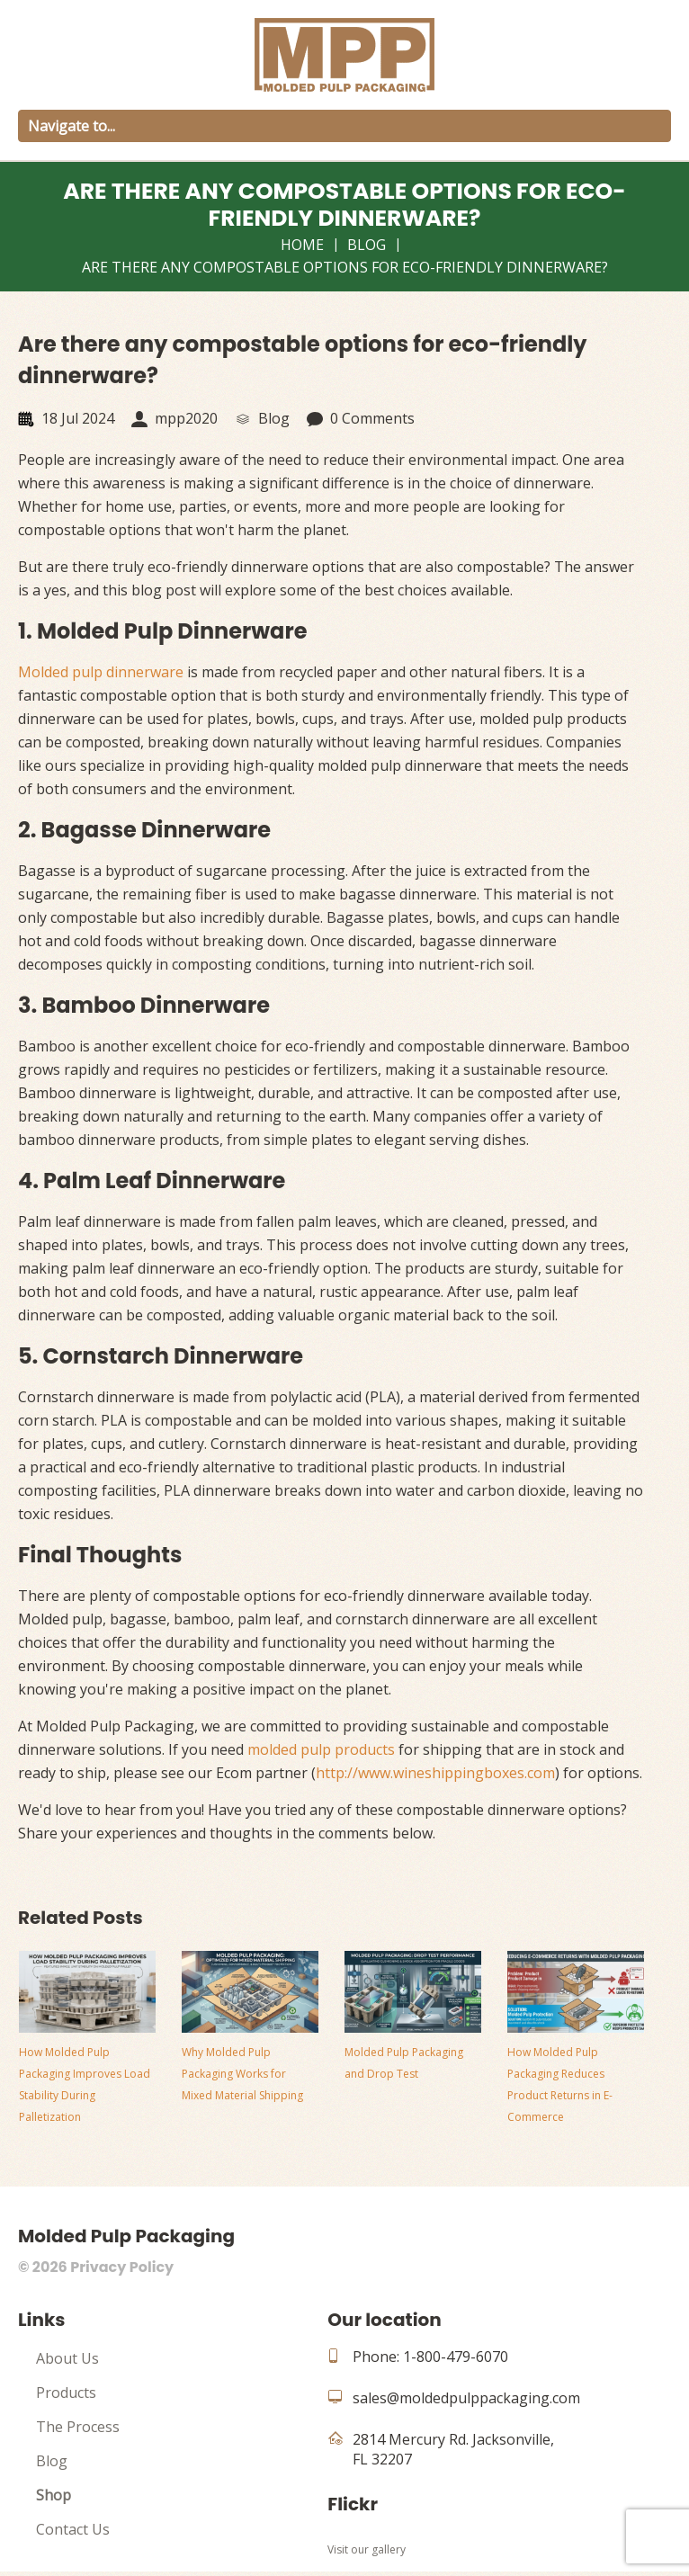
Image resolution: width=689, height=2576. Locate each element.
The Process (78, 2427)
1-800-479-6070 (455, 2356)
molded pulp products (321, 1749)
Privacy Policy (122, 2267)
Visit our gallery (366, 2549)
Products (66, 2392)
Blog (366, 245)
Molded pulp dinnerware (100, 672)
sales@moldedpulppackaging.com (466, 2398)
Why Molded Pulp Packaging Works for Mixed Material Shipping (242, 2073)
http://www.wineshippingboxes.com (435, 1773)
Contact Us (73, 2529)
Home (302, 245)
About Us (67, 2358)
